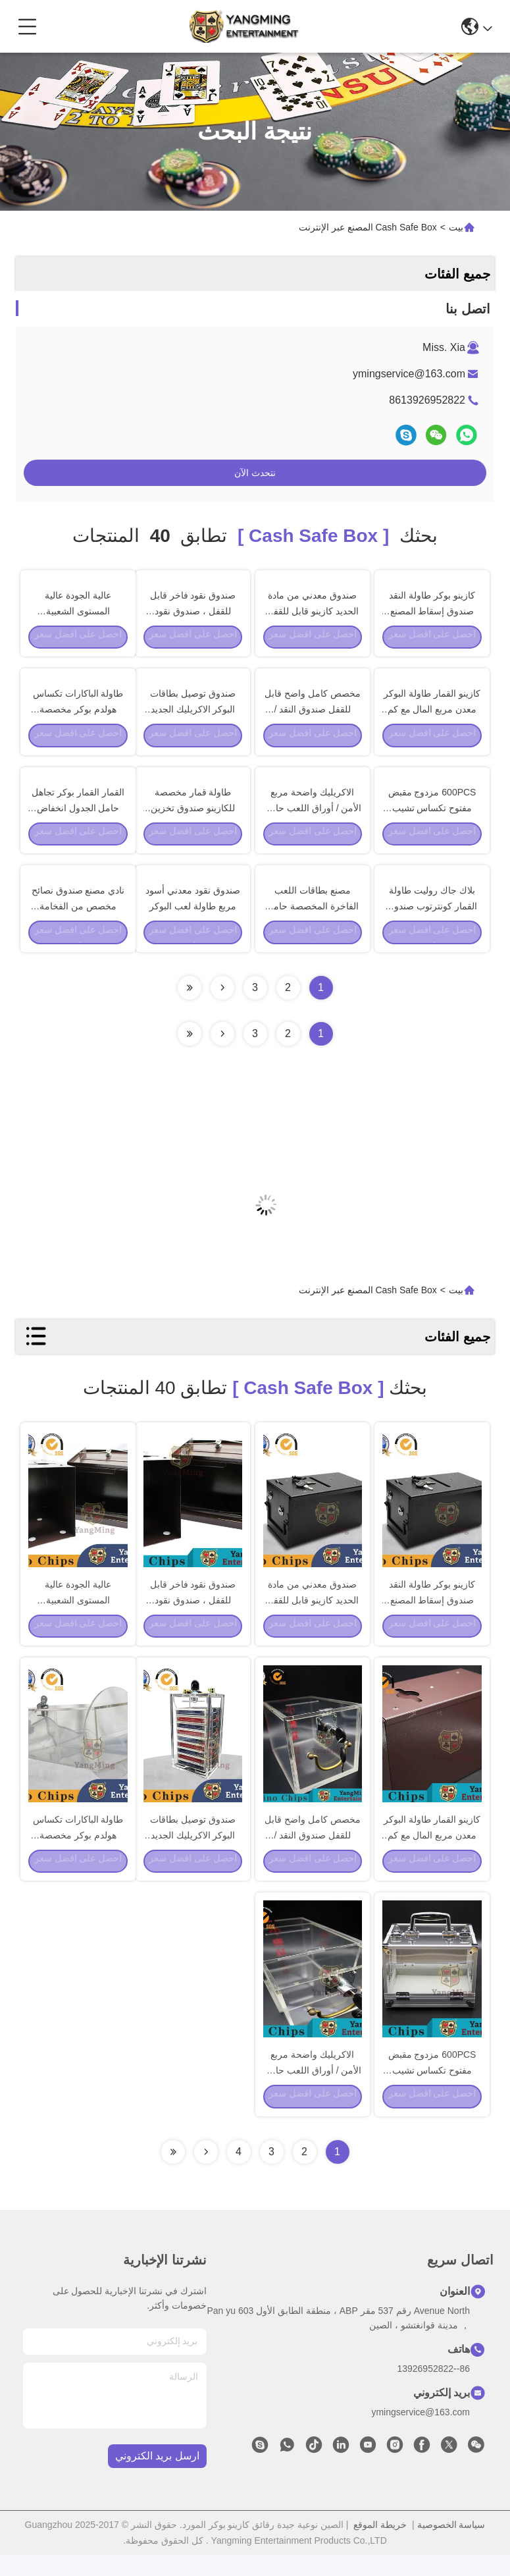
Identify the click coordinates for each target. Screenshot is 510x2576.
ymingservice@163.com (409, 373)
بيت (456, 227)
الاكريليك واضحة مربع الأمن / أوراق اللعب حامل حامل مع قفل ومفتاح (312, 814)
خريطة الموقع (380, 2545)
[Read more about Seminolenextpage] (222, 1046)
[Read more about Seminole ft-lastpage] (189, 1046)
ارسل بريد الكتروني (157, 2477)
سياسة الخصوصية (451, 2545)
